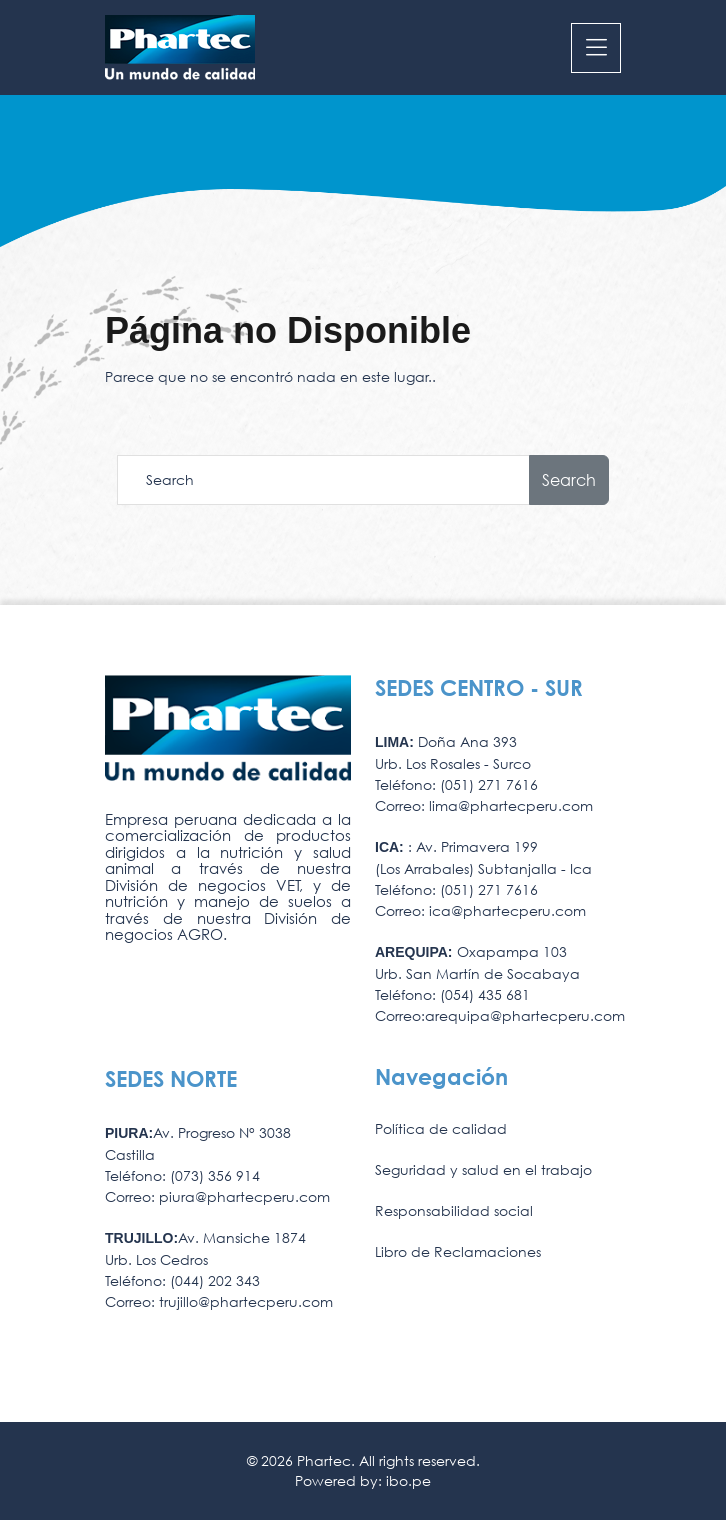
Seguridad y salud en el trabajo (483, 1169)
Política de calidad (441, 1128)
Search (569, 480)
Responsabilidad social (454, 1210)
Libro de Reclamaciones (458, 1251)
